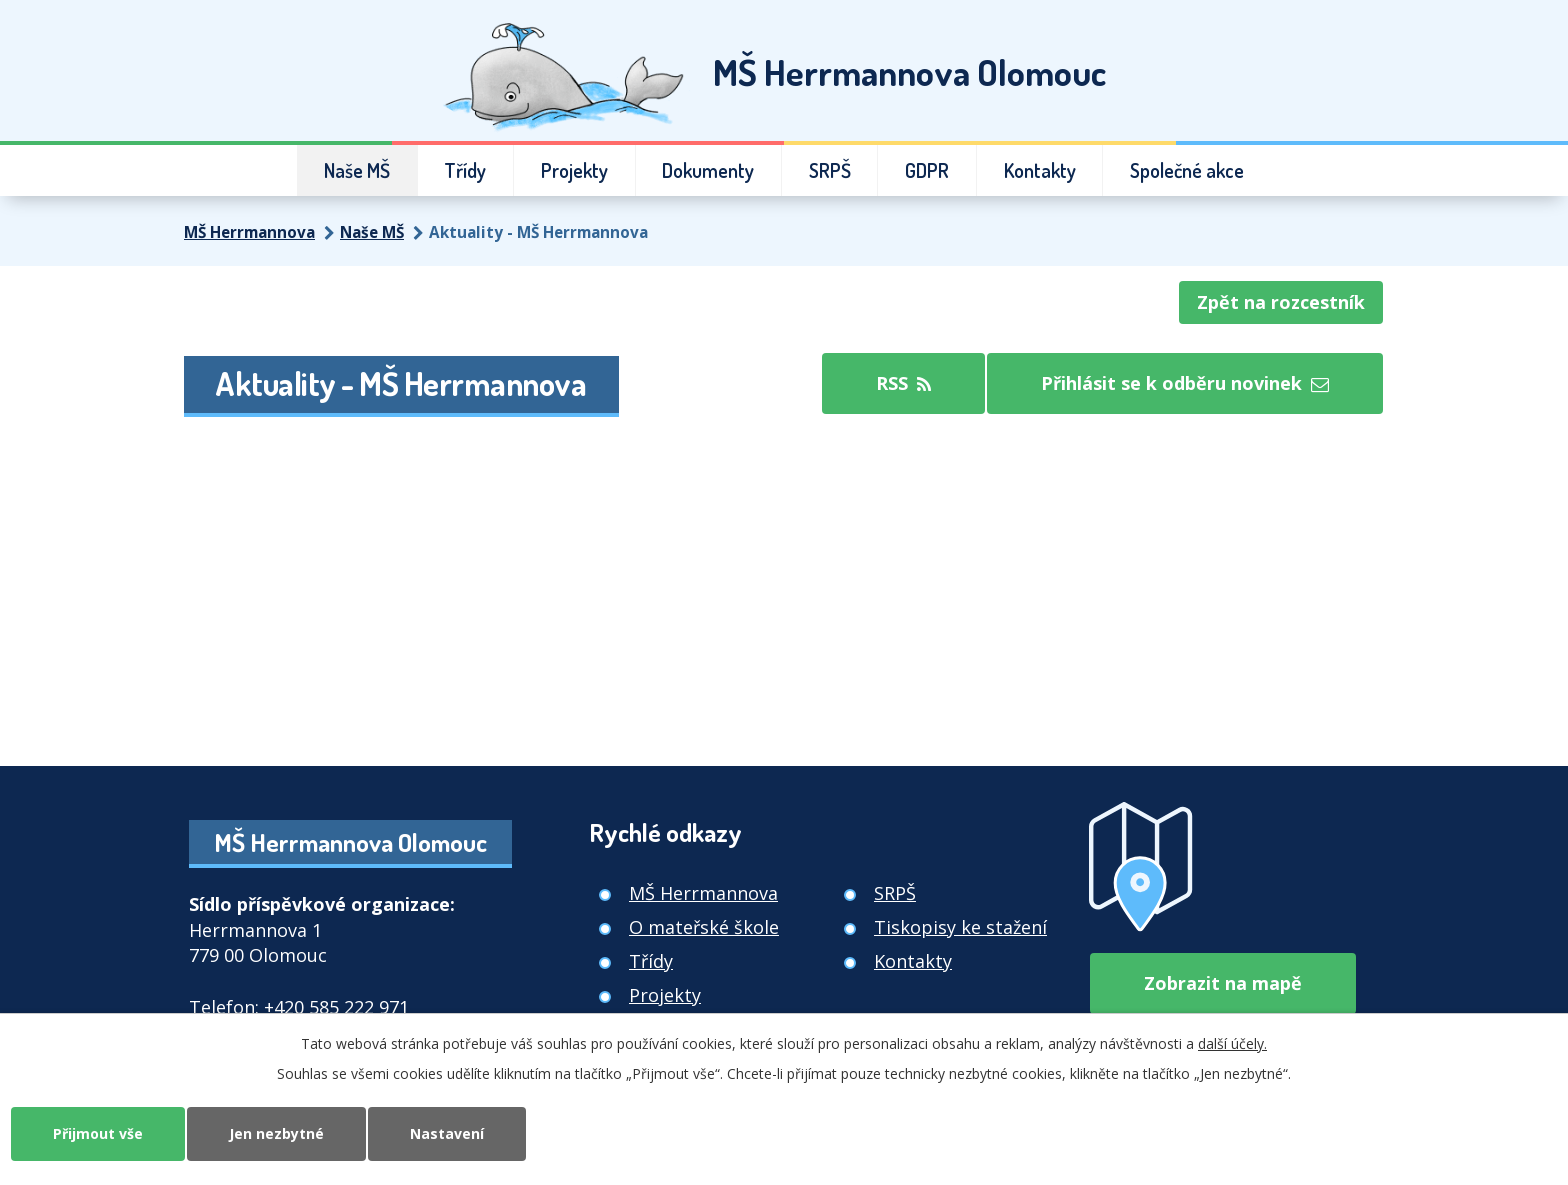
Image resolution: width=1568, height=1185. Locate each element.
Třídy (465, 170)
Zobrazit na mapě (1223, 983)
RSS (903, 383)
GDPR (927, 170)
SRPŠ (830, 170)
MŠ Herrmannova (249, 232)
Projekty (574, 170)
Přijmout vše (98, 1133)
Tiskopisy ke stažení (960, 927)
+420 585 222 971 (336, 1007)
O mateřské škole (704, 927)
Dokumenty (708, 170)
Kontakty (1040, 170)
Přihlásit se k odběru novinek (1185, 383)
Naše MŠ (357, 170)
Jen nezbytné (276, 1133)
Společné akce (1187, 170)
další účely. (1232, 1043)
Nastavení (447, 1133)
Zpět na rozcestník (1281, 302)
